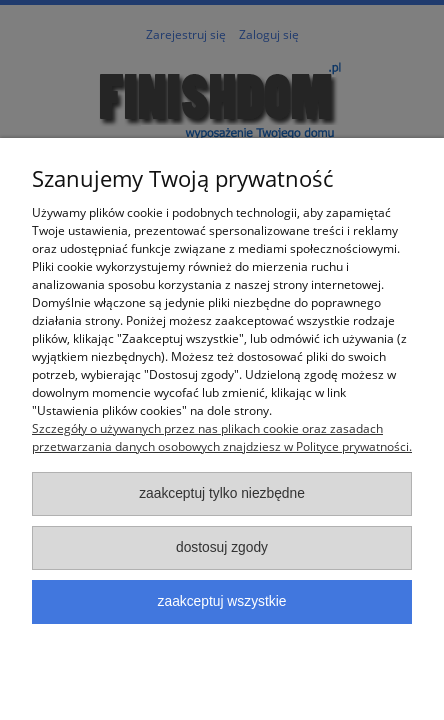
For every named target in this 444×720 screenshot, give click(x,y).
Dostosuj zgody (222, 547)
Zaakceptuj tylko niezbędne (222, 493)
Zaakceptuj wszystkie (222, 601)
